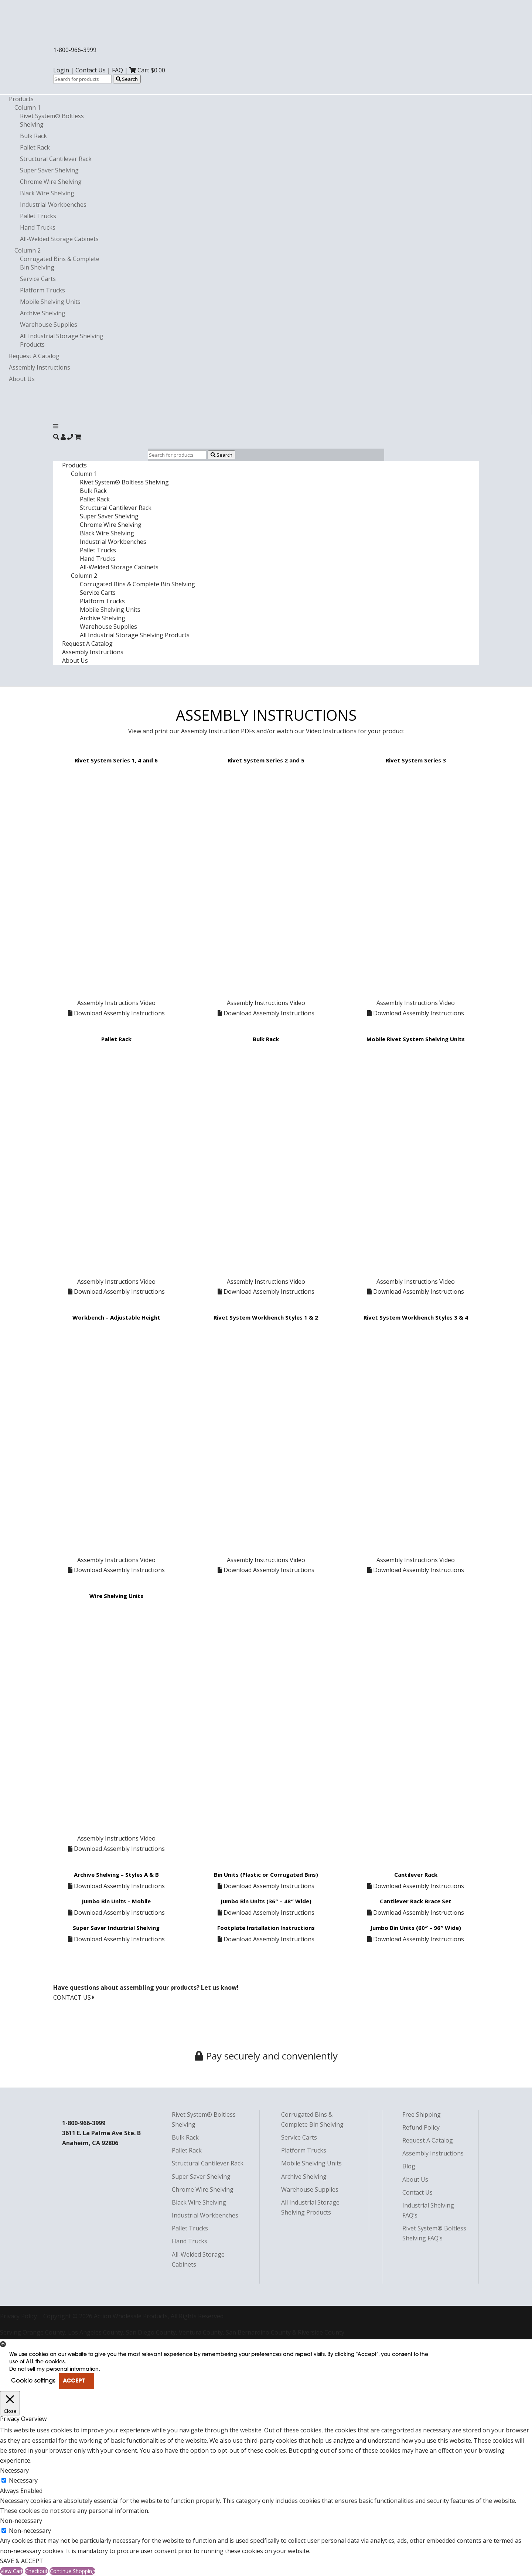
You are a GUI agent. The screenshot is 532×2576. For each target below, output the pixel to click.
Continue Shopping (72, 2571)
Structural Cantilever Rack (56, 159)
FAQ (117, 70)
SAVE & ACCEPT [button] (21, 2561)
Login (61, 70)
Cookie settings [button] (33, 2381)
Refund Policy (421, 2127)
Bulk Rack (33, 136)
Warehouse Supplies (48, 324)
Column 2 (27, 250)
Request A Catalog (34, 356)
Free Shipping (421, 2114)
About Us (22, 379)
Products (21, 99)
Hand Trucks (37, 227)
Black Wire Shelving (47, 193)
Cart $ (147, 70)
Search (127, 79)
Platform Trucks (42, 290)
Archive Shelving (42, 313)
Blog (408, 2166)
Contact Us (90, 70)
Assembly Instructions (39, 367)
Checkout (36, 2571)
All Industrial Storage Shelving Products (135, 635)
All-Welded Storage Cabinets (59, 239)
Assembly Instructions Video (116, 1003)
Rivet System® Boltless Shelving (124, 482)
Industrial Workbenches (53, 204)
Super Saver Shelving (49, 170)
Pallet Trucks (38, 216)
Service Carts (38, 279)
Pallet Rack (35, 147)
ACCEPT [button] (74, 2381)
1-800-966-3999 (74, 50)
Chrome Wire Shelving (51, 182)
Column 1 (27, 107)
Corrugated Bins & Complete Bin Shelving (137, 584)
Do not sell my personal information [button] (54, 2369)
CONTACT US (74, 1997)
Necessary (23, 2480)
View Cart (11, 2571)
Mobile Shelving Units (50, 302)
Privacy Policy (18, 2316)
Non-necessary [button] (21, 2521)
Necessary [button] (14, 2470)
